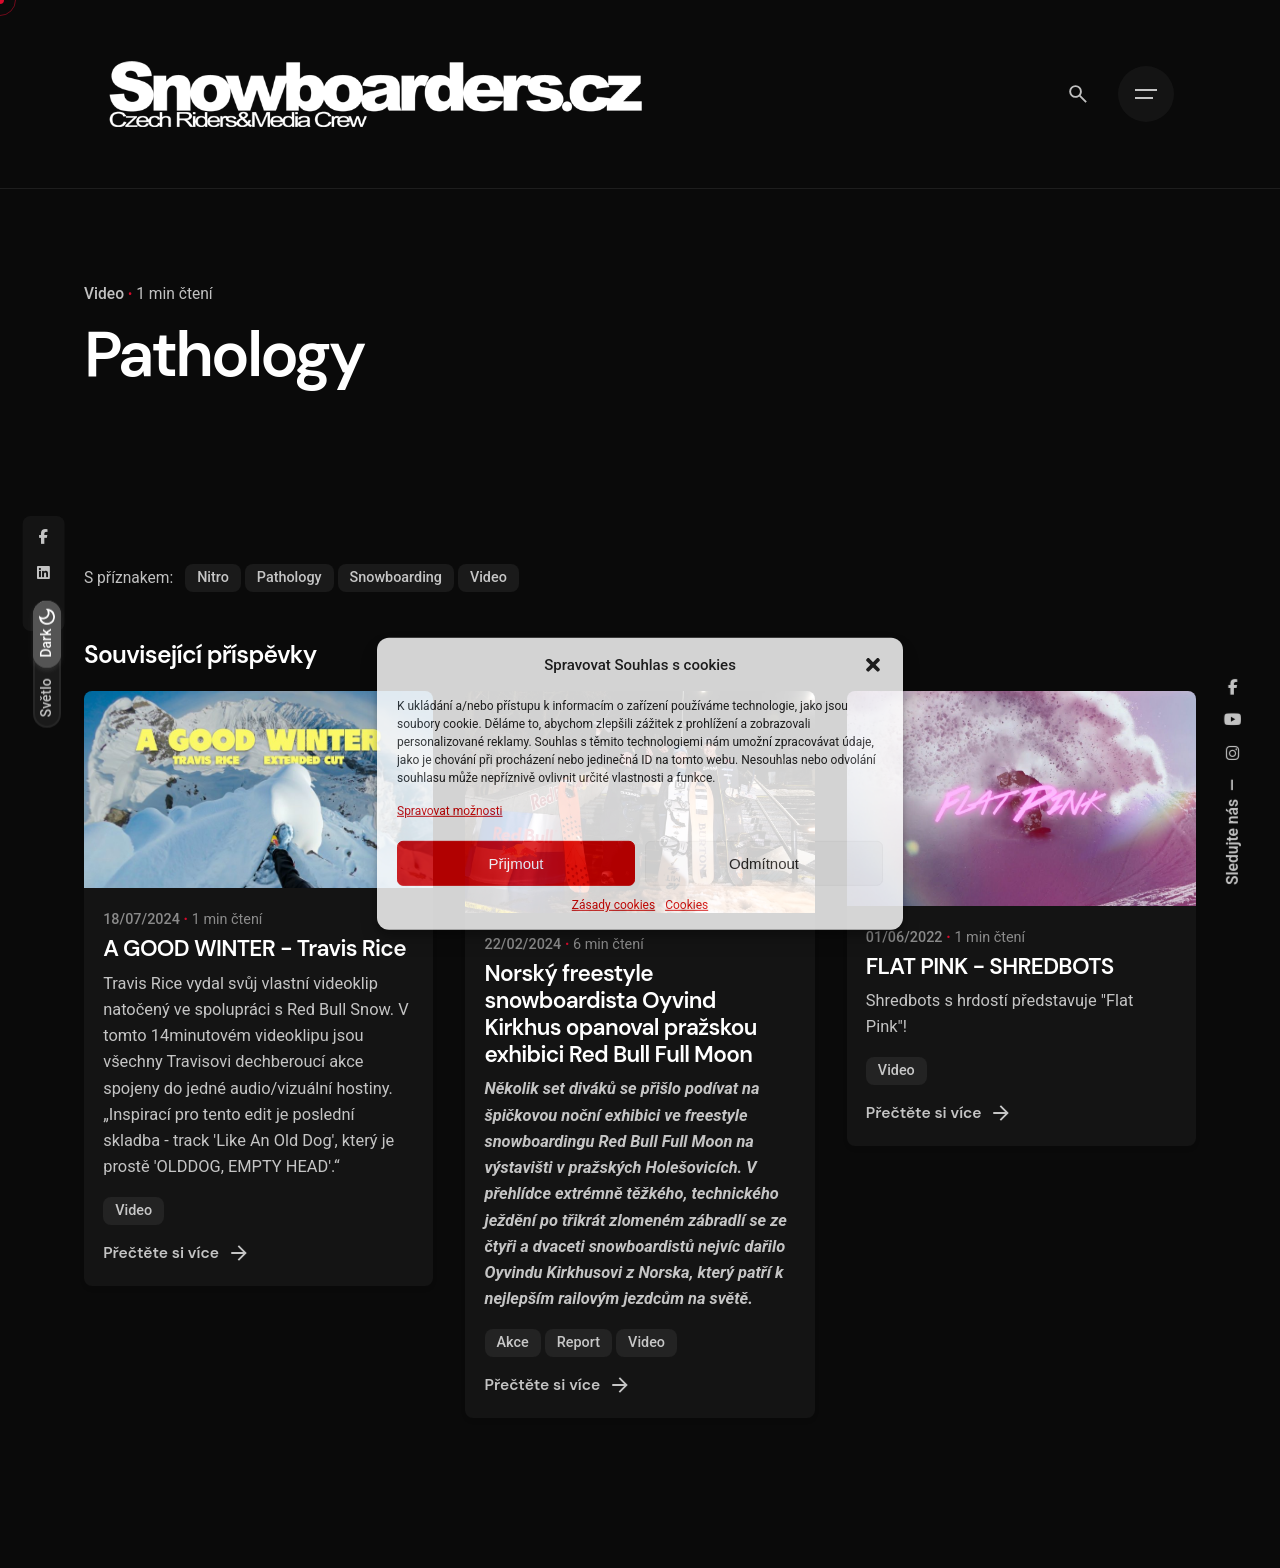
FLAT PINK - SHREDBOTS (990, 966)
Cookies (686, 905)
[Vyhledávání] (1078, 94)
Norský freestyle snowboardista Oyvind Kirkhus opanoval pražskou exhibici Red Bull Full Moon (621, 1014)
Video (104, 294)
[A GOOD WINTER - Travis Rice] (258, 789)
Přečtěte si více (177, 1253)
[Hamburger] (1146, 94)
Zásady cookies (613, 905)
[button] (873, 665)
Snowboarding (396, 577)
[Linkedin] (44, 574)
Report (578, 1342)
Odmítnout (764, 863)
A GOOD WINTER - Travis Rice (254, 948)
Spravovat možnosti (450, 811)
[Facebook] (44, 538)
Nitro (213, 577)
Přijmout (515, 863)
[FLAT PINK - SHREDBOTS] (1021, 798)
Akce (513, 1342)
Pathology (289, 577)
